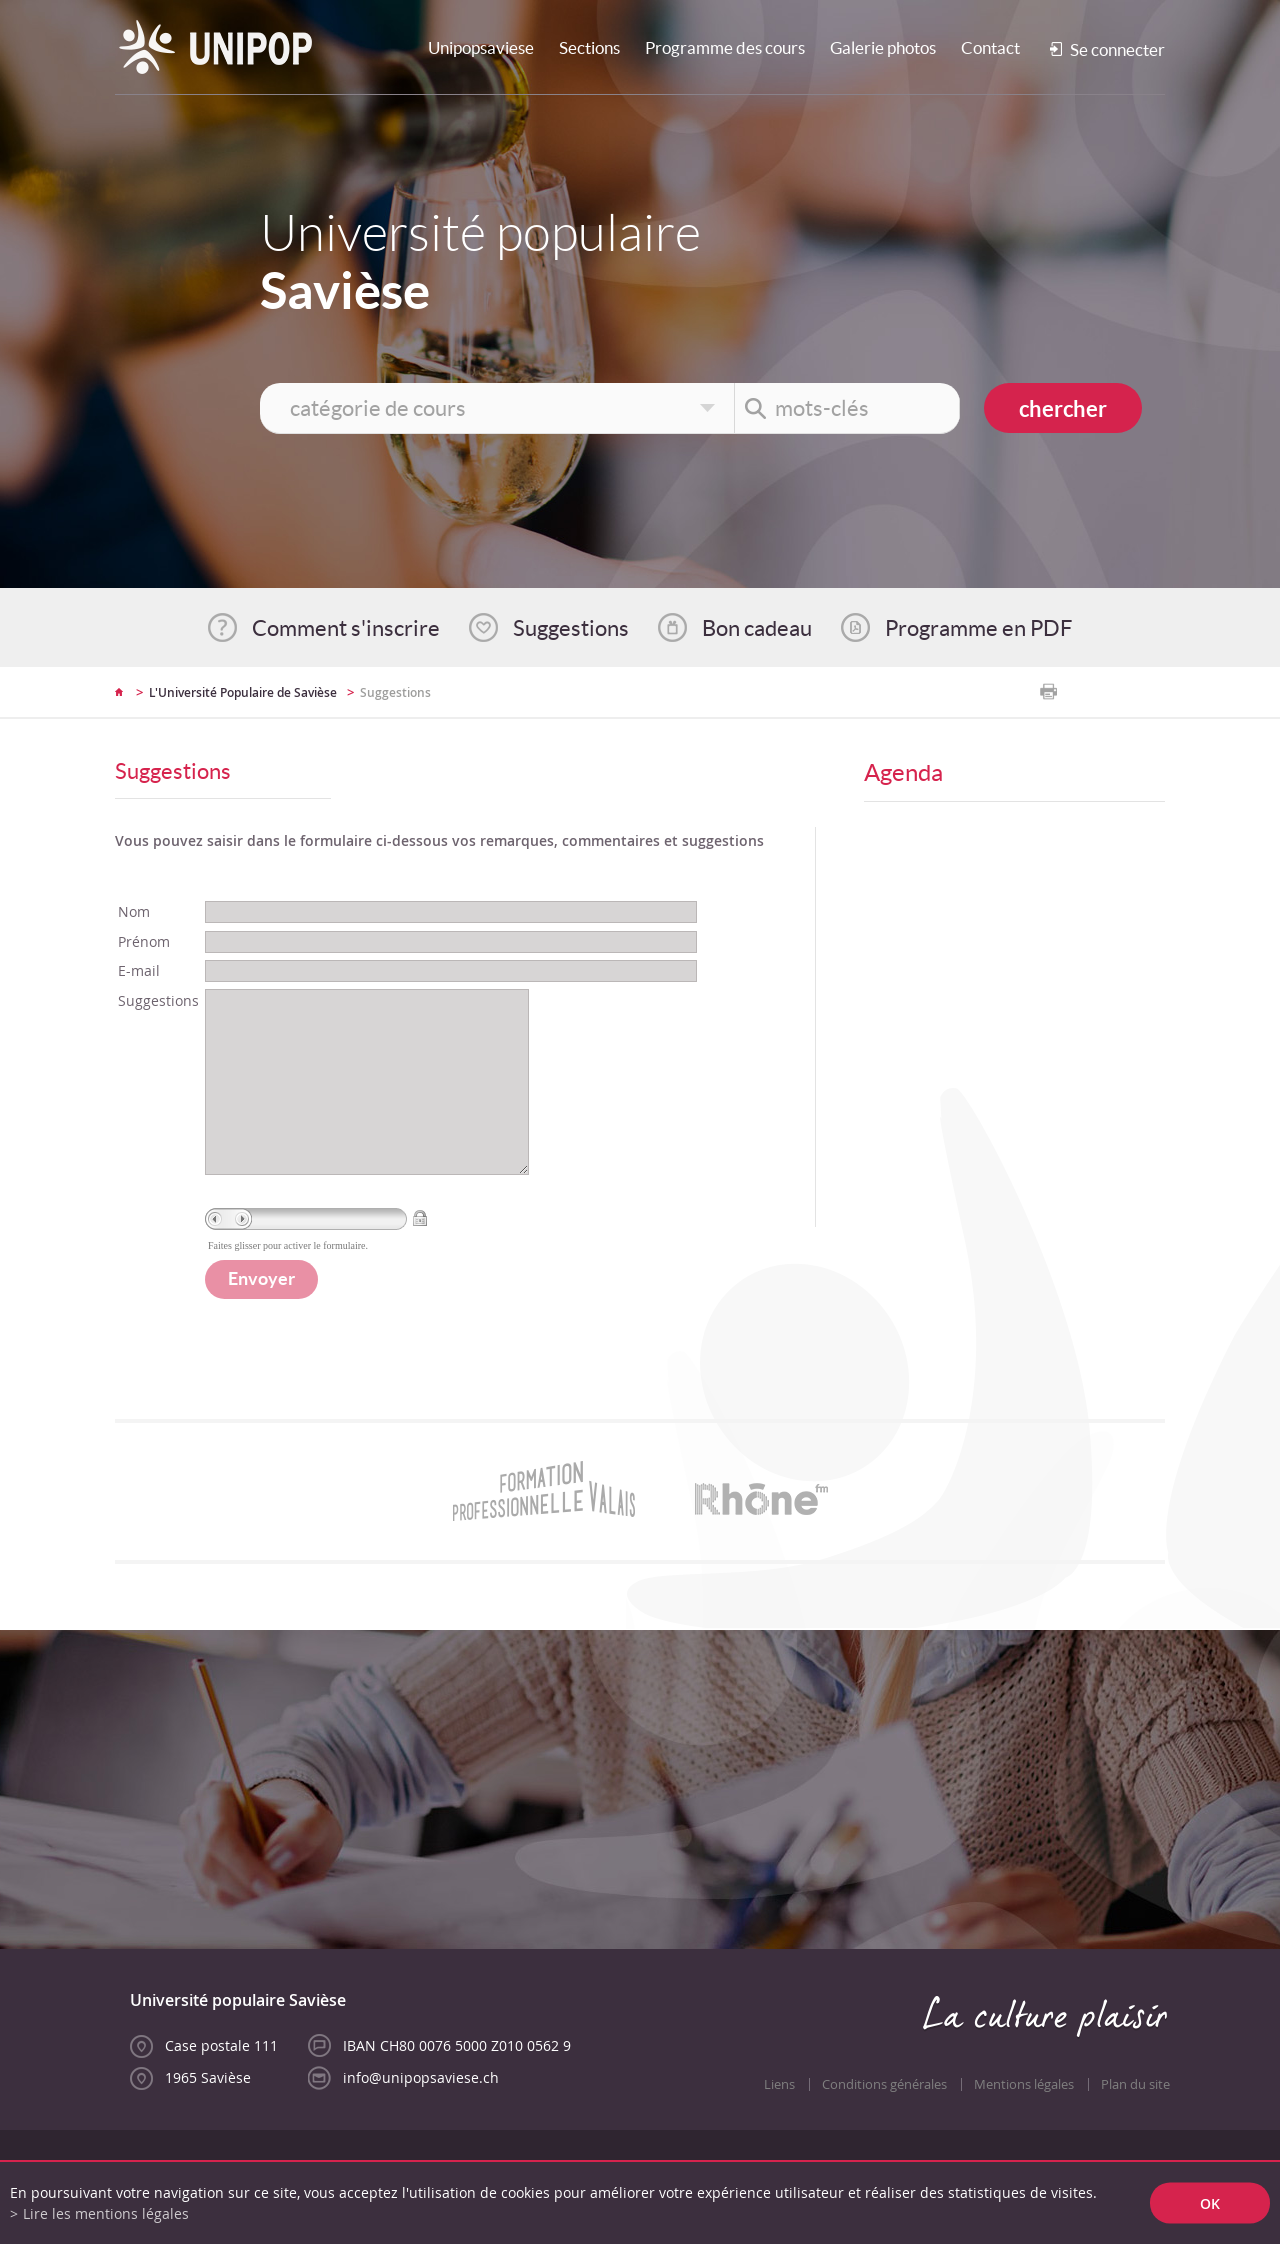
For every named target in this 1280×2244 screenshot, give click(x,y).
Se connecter (1117, 49)
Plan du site (1135, 2124)
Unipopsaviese (481, 47)
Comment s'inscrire (346, 628)
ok (1210, 2203)
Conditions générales (884, 2124)
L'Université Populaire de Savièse (243, 692)
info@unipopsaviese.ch (421, 2117)
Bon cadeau (757, 628)
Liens (779, 2124)
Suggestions (571, 628)
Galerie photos (883, 47)
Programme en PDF (978, 628)
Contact (990, 47)
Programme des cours (725, 47)
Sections (589, 47)
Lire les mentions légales (106, 2213)
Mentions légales (1024, 2124)
